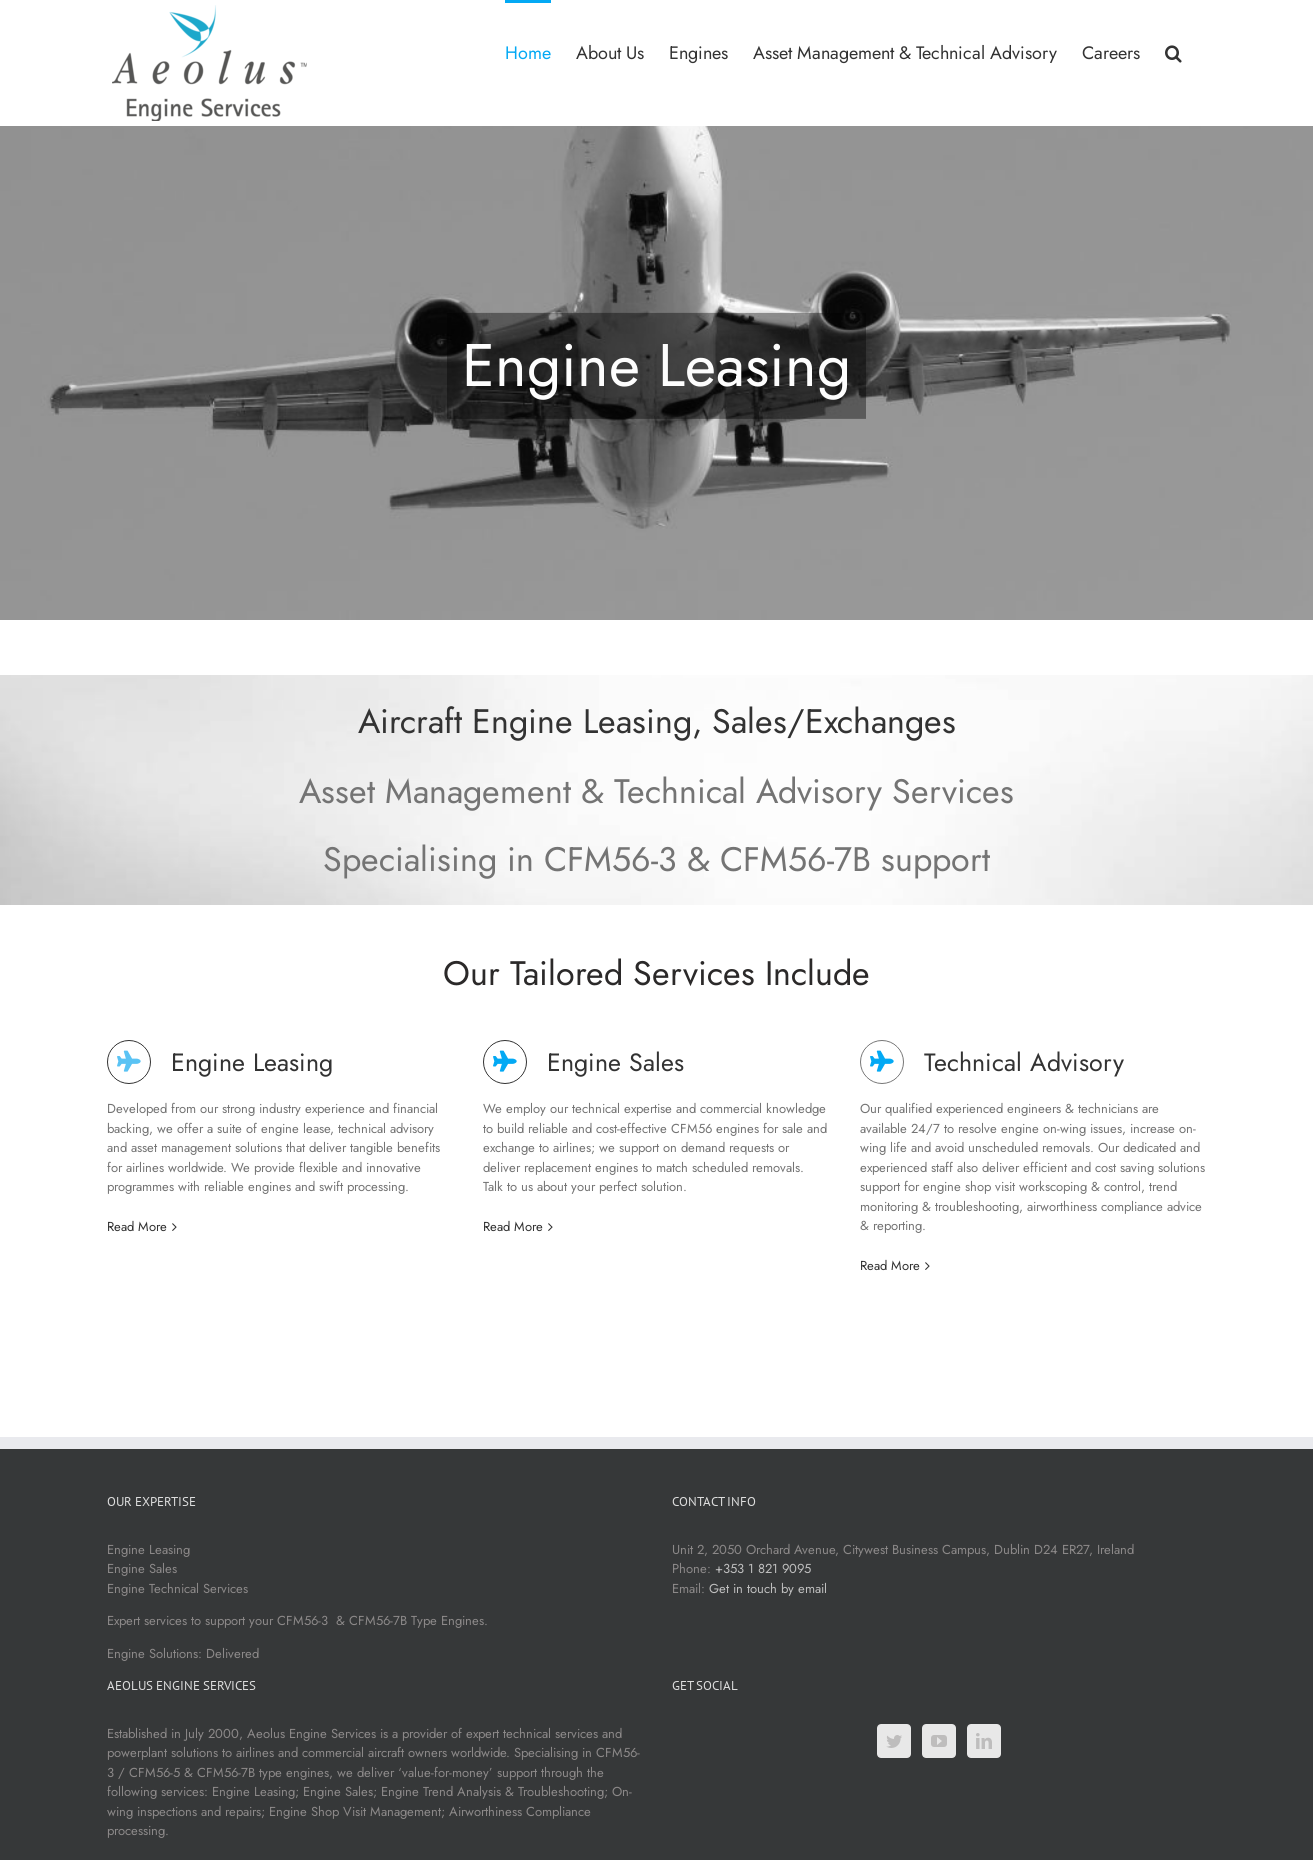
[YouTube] (939, 1741)
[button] (1173, 51)
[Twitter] (894, 1741)
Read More (137, 1226)
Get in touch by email (768, 1588)
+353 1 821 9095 (763, 1568)
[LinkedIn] (984, 1741)
